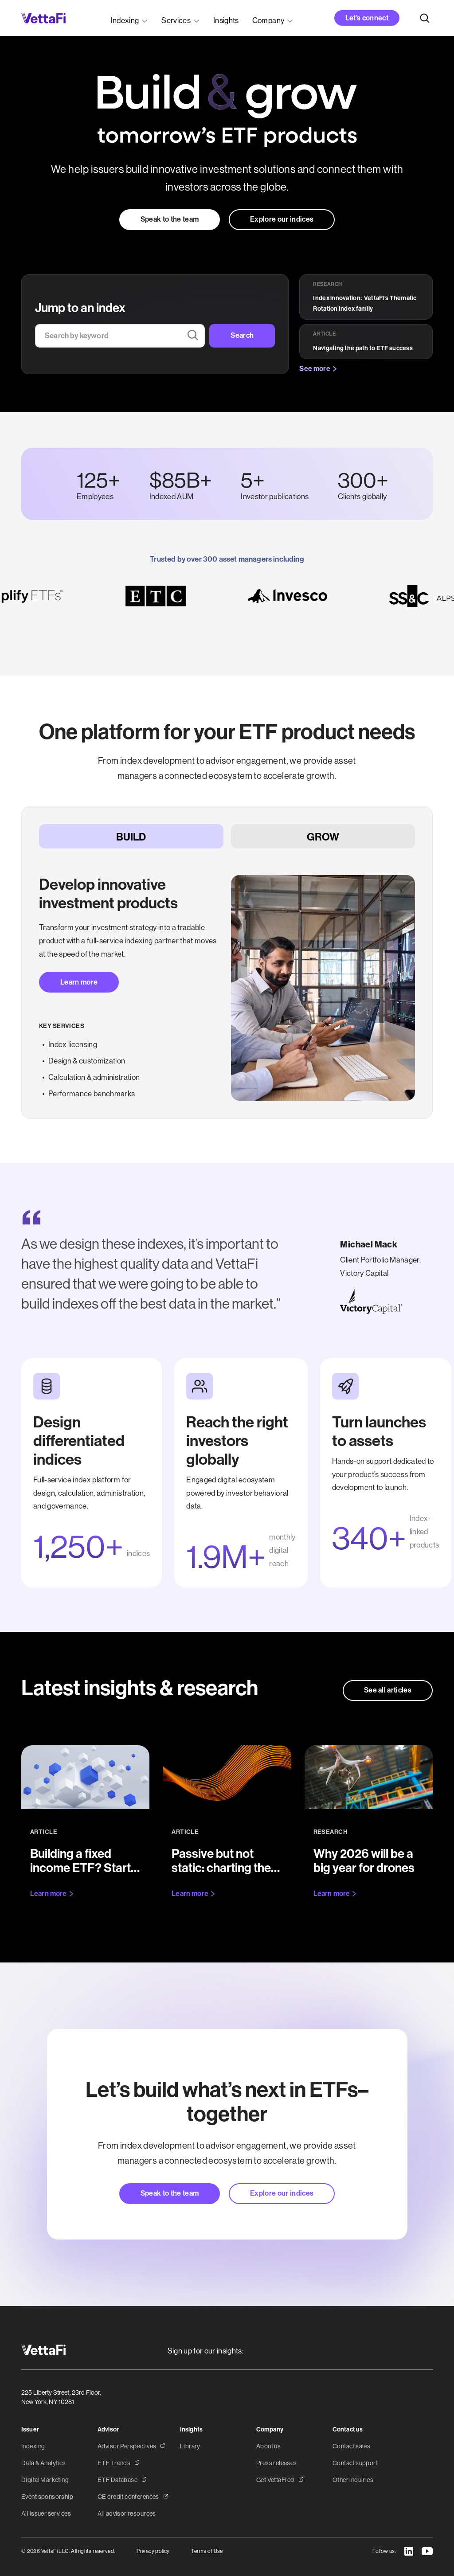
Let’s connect (366, 18)
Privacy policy (153, 2551)
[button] (130, 18)
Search (242, 335)
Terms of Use (207, 2551)
